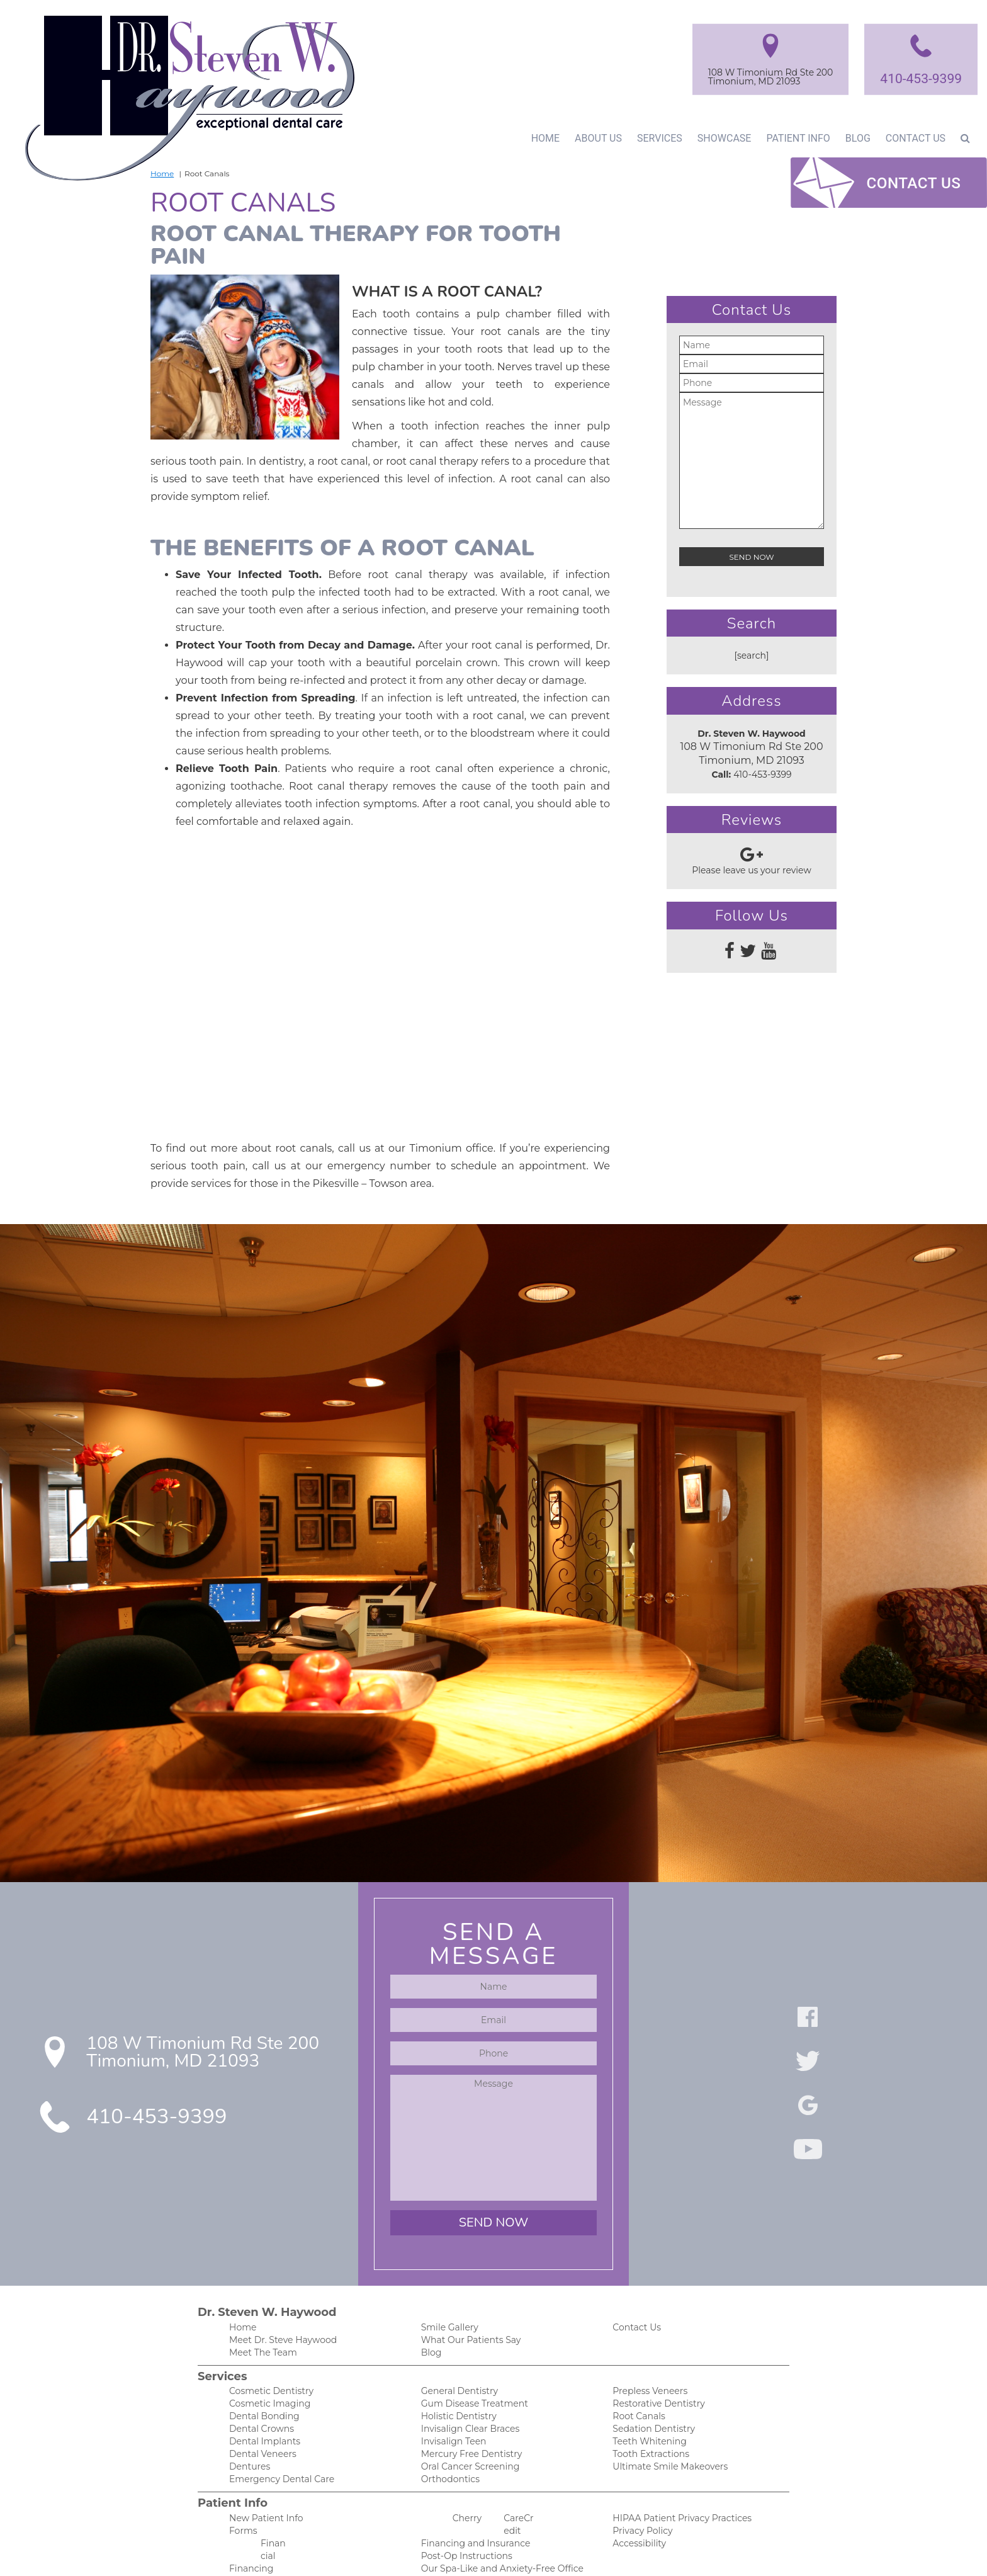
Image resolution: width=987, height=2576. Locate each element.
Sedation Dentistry (650, 2379)
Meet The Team (261, 2300)
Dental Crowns (259, 2379)
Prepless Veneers (647, 2340)
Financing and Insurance (471, 2498)
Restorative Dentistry (655, 2353)
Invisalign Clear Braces (467, 2379)
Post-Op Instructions (463, 2511)
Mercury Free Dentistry (468, 2406)
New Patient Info (263, 2472)
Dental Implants (262, 2392)
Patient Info (794, 138)
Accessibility (637, 2498)
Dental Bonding (261, 2366)
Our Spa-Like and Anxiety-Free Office (496, 2525)
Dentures (248, 2419)
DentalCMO (589, 2554)
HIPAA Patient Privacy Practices (676, 2472)
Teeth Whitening (646, 2392)
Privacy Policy (639, 2485)
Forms (242, 2485)
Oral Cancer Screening (466, 2419)
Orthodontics (448, 2432)
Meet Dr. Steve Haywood (279, 2287)
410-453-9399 (919, 78)
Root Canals (636, 2366)
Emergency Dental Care (277, 2432)
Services (655, 138)
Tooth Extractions (648, 2406)
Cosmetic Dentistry (268, 2340)
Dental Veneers (260, 2406)
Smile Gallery (448, 2274)
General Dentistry (457, 2340)
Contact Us (914, 138)
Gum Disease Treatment (471, 2353)
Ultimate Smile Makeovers (665, 2419)
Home (540, 138)
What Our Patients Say (467, 2287)
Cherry (466, 2472)
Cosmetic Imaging (265, 2353)
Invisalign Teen (451, 2392)
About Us (594, 138)
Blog (855, 138)
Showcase (719, 138)
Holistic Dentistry (456, 2366)
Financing (248, 2525)
